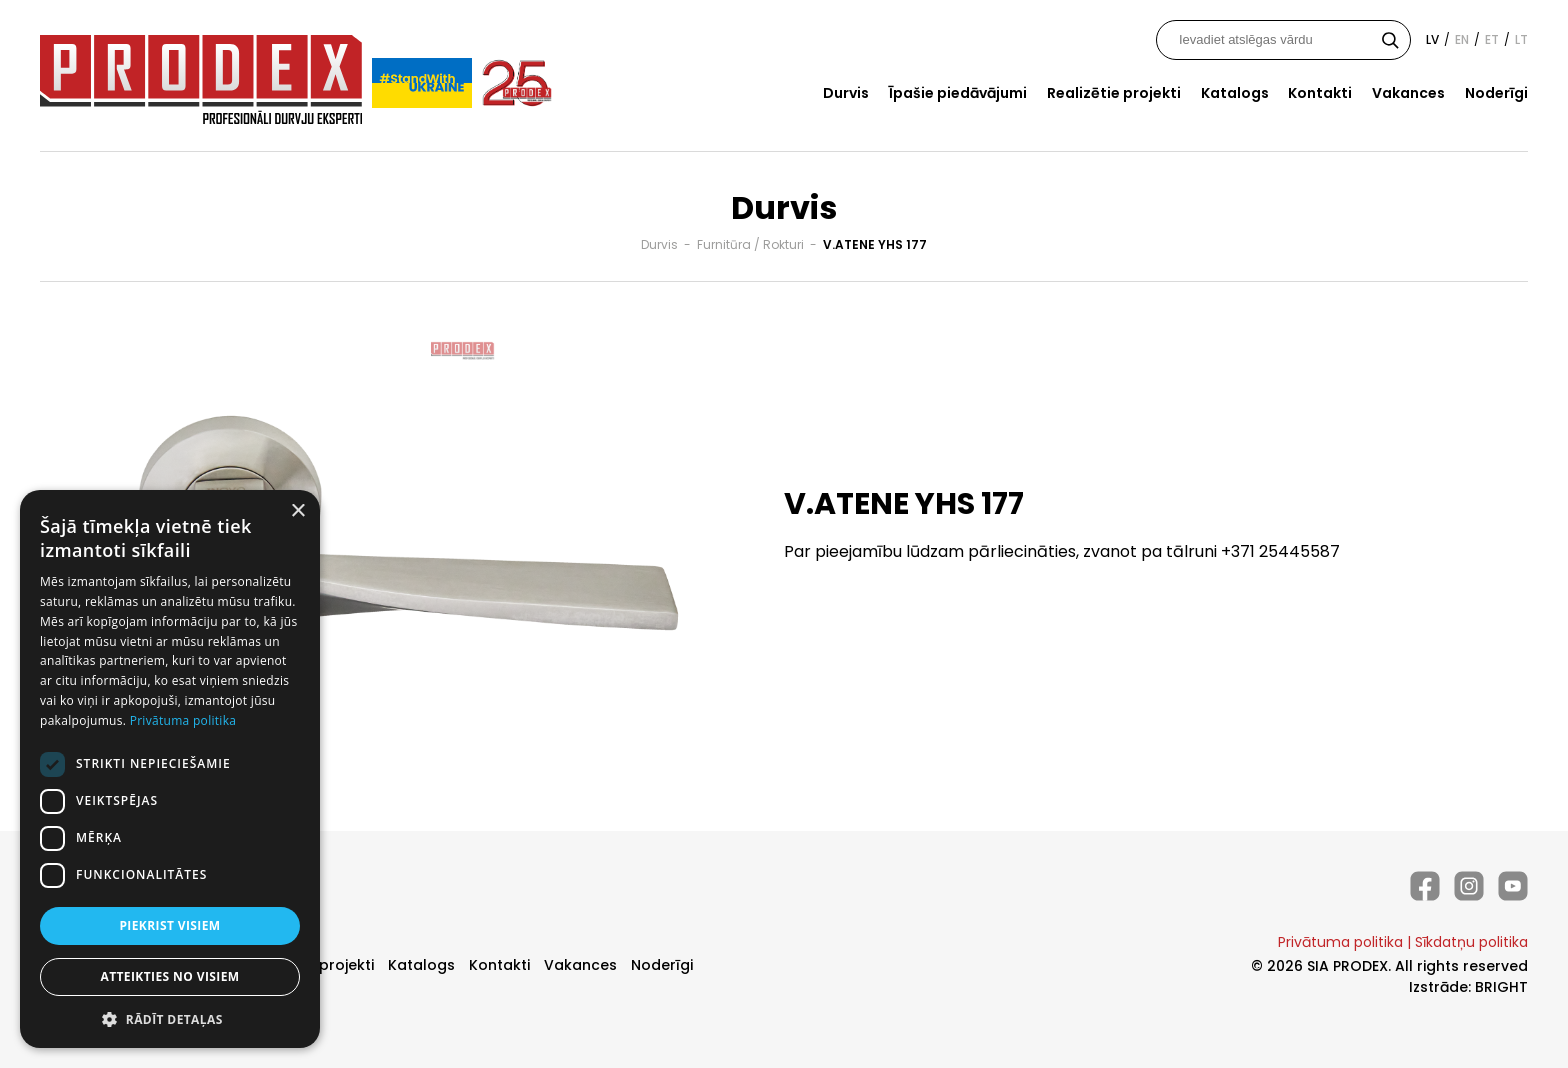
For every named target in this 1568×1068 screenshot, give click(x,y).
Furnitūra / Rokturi (750, 244)
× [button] (297, 511)
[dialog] (170, 769)
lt (1521, 39)
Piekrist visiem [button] (169, 925)
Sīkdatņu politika (1471, 942)
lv (1432, 39)
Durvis (846, 93)
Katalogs (1235, 93)
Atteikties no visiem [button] (169, 976)
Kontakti (1320, 93)
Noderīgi (1496, 93)
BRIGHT (1501, 987)
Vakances (1408, 93)
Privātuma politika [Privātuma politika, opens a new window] (183, 720)
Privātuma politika (1340, 942)
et (1492, 39)
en (1462, 39)
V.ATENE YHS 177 (875, 244)
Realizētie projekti (1114, 93)
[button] (170, 1018)
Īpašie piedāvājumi (958, 93)
